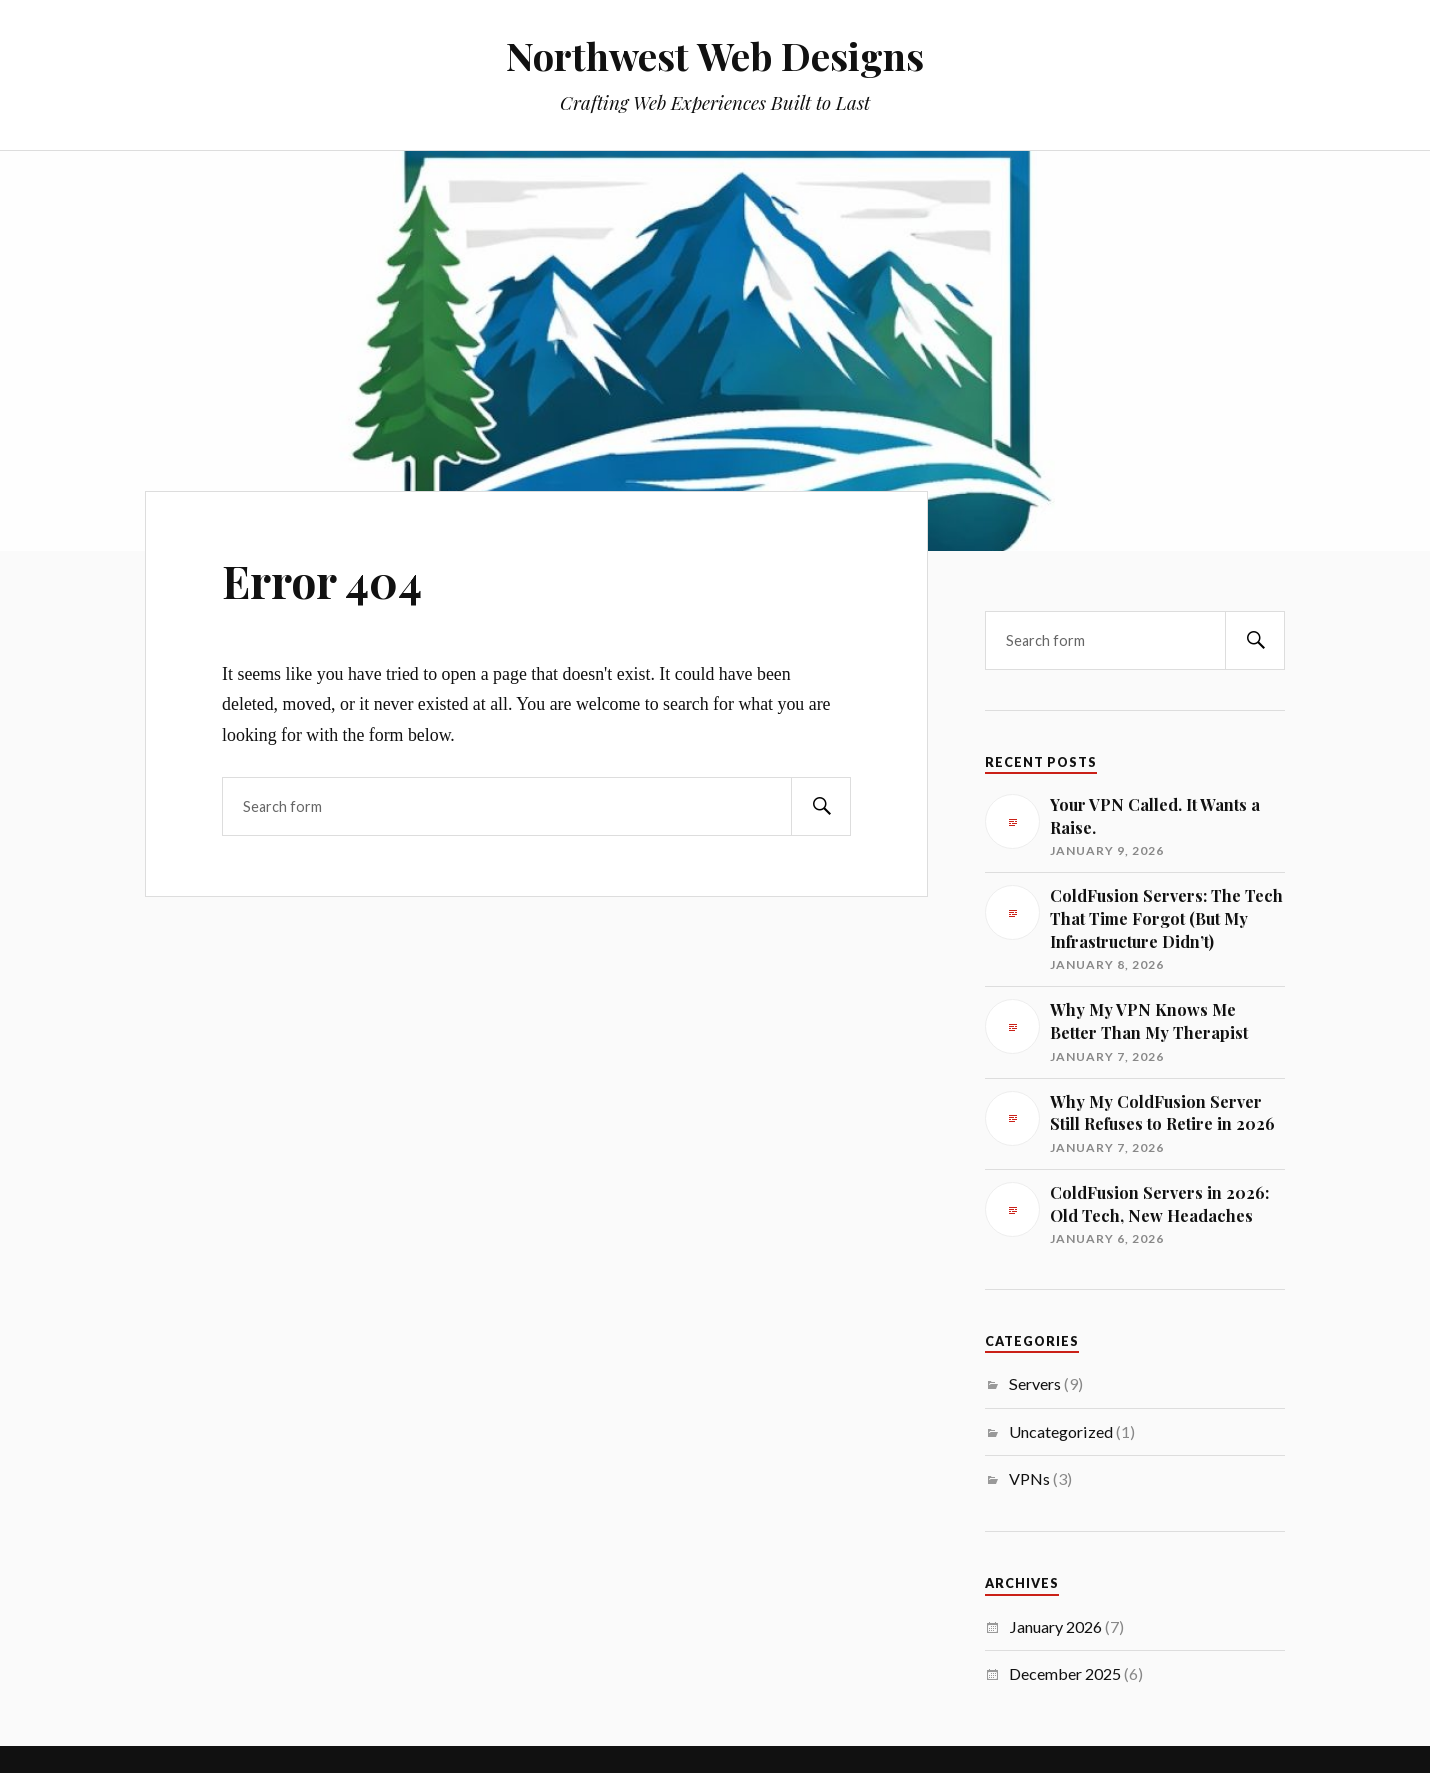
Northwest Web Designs (715, 55)
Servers (1035, 1383)
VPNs (1029, 1478)
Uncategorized (1061, 1431)
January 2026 (1055, 1626)
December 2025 (1065, 1673)
